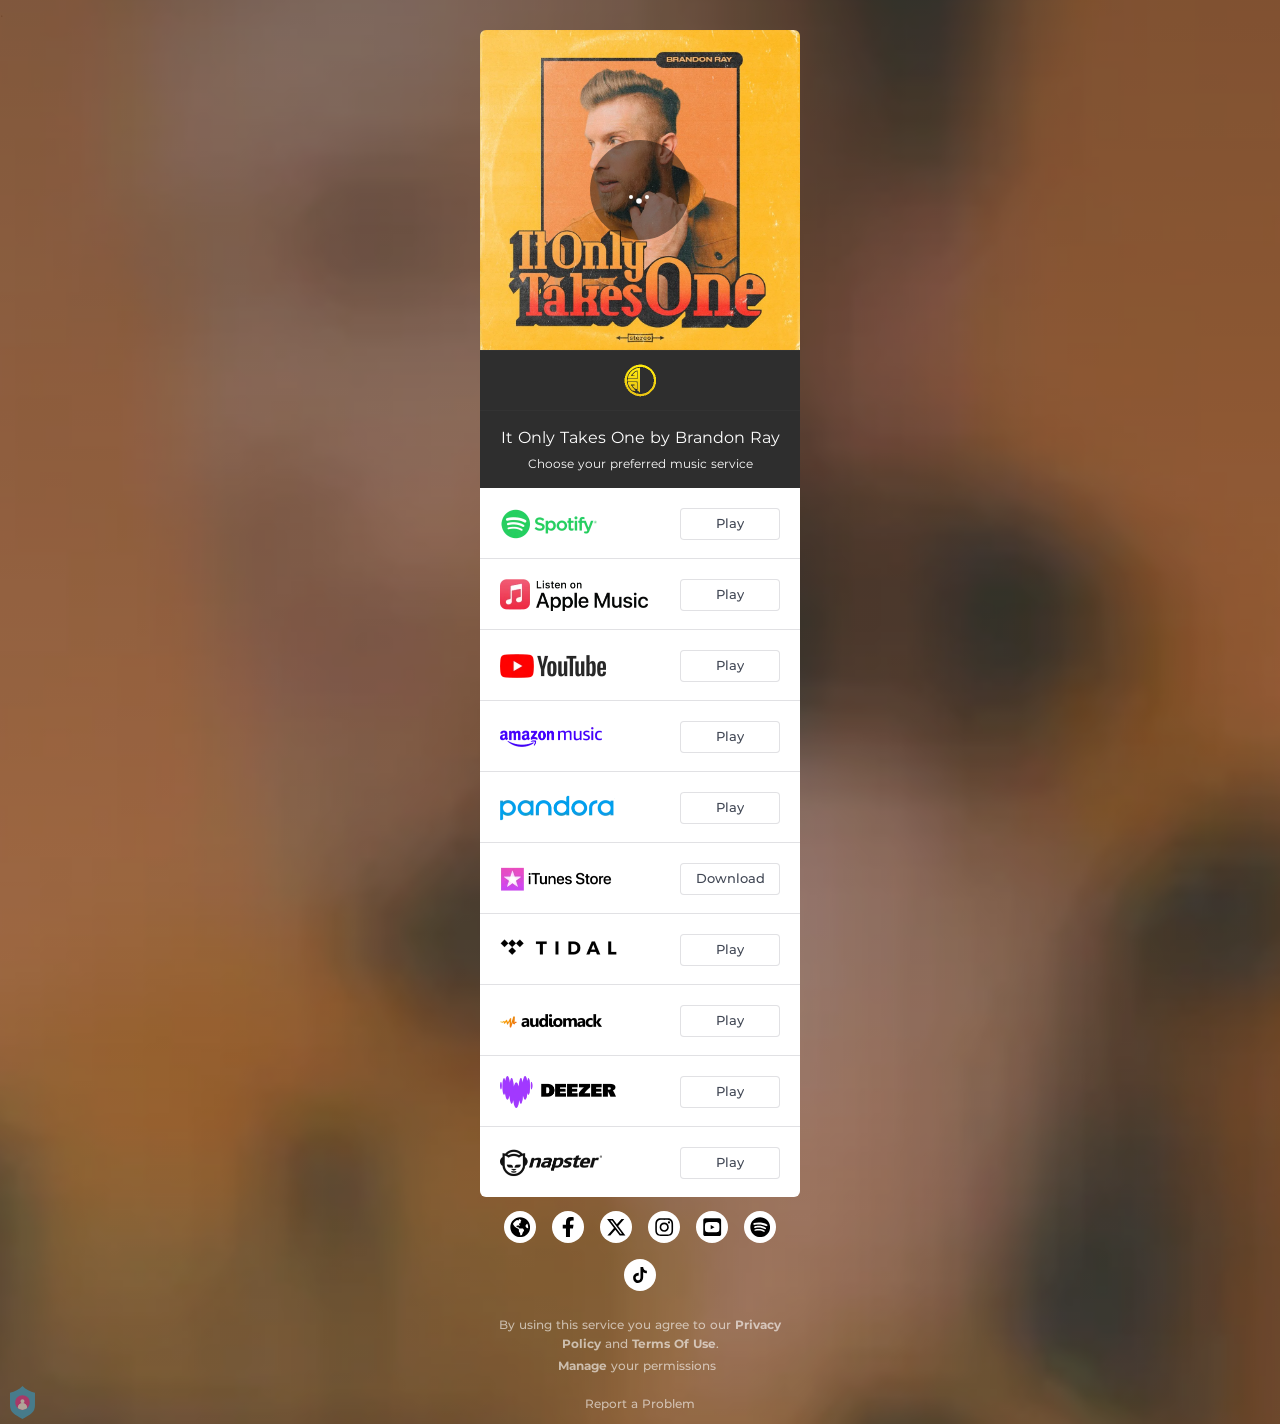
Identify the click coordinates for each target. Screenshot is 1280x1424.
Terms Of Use (674, 1343)
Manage (582, 1365)
